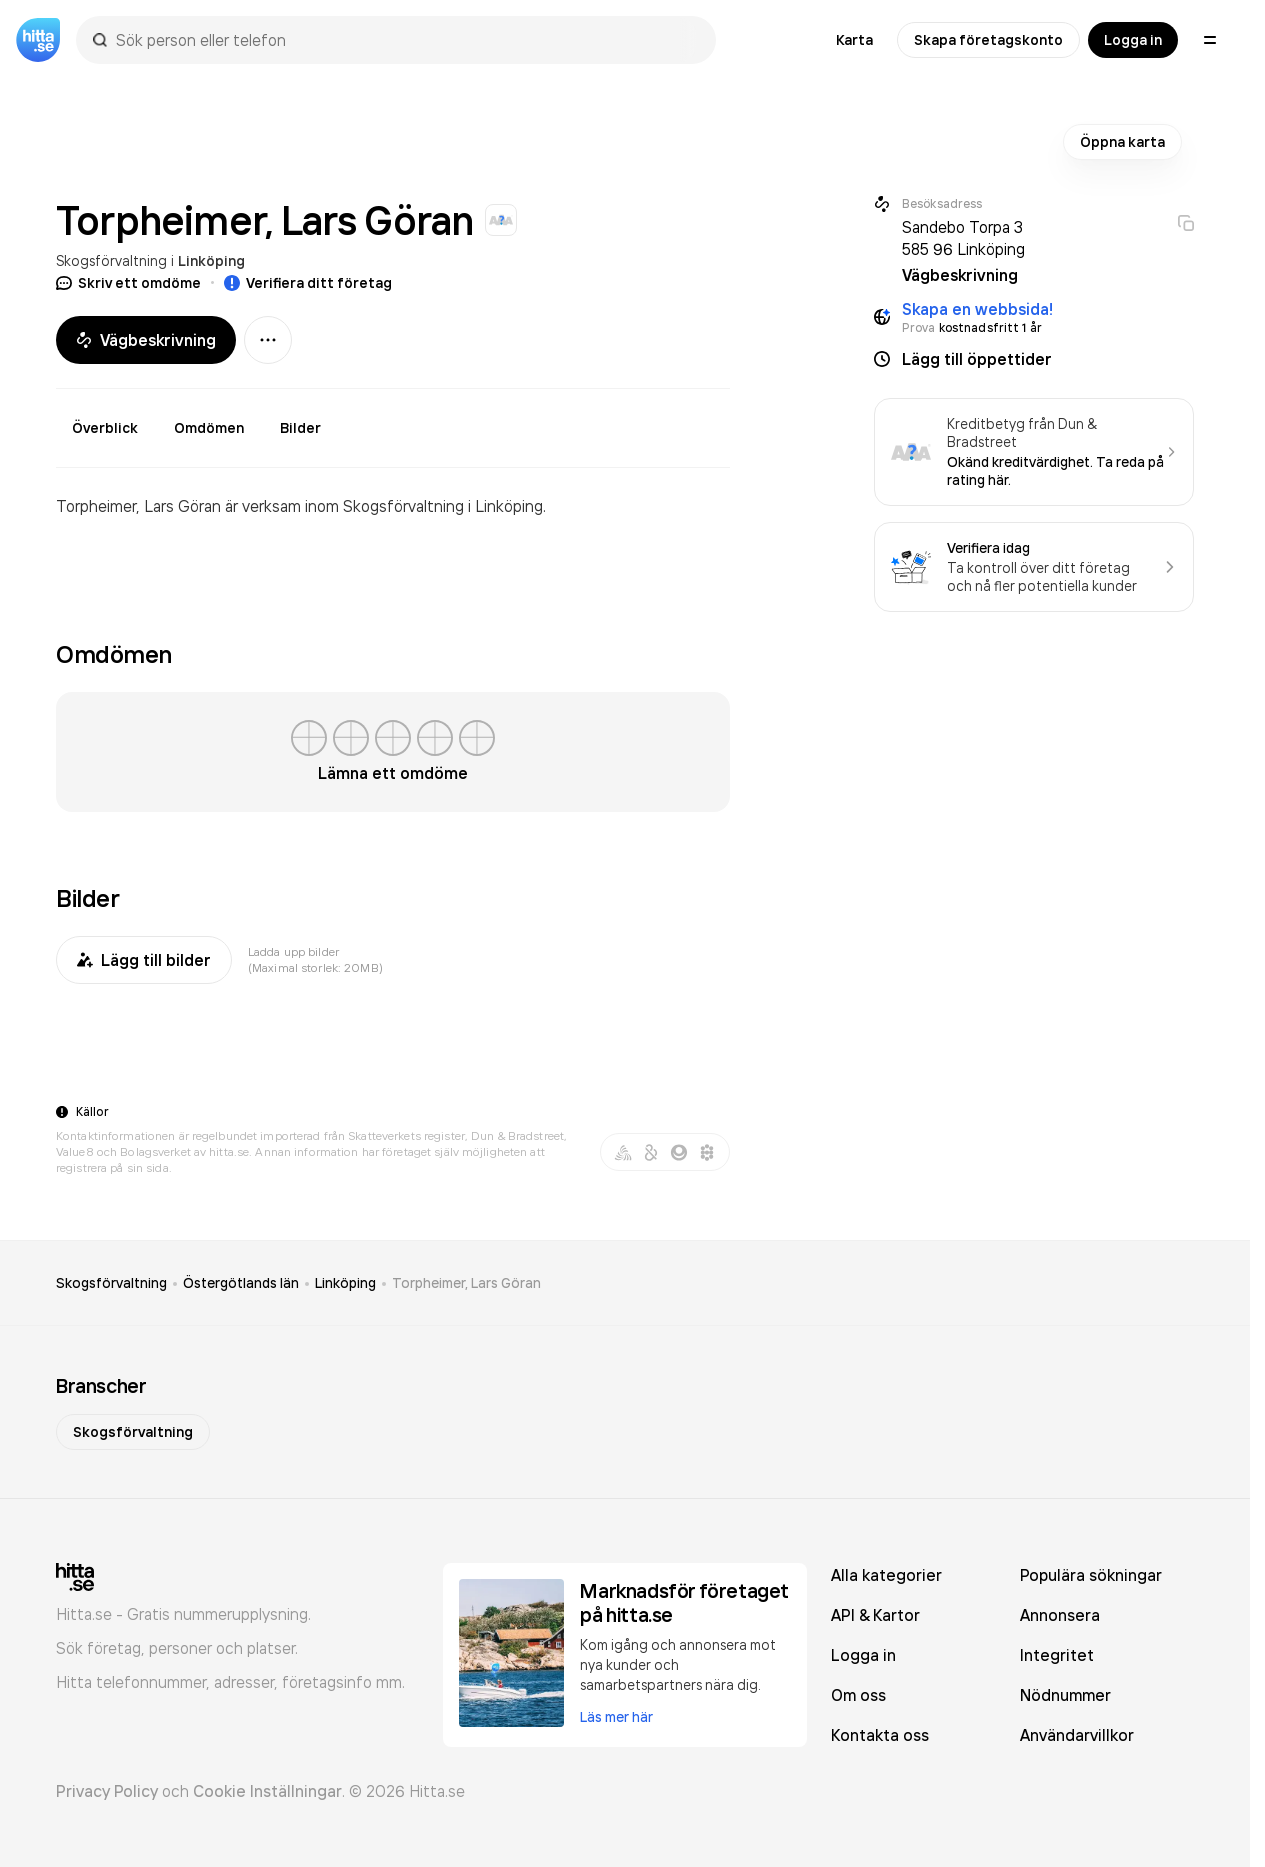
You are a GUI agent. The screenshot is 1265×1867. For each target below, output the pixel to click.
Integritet (1057, 1655)
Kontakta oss (880, 1735)
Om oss (858, 1695)
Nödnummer (1065, 1695)
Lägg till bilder (144, 960)
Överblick (105, 428)
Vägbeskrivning (146, 340)
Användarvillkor (1077, 1735)
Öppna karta (1122, 142)
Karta (854, 40)
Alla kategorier (886, 1575)
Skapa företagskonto (988, 40)
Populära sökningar (1091, 1575)
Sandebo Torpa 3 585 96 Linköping (963, 238)
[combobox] (406, 40)
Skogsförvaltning (111, 260)
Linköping (211, 261)
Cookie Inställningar (267, 1791)
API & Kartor (875, 1615)
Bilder (300, 428)
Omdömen (209, 428)
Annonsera (1060, 1615)
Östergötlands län (241, 1283)
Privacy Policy (107, 1791)
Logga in (1133, 40)
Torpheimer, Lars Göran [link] (466, 1283)
